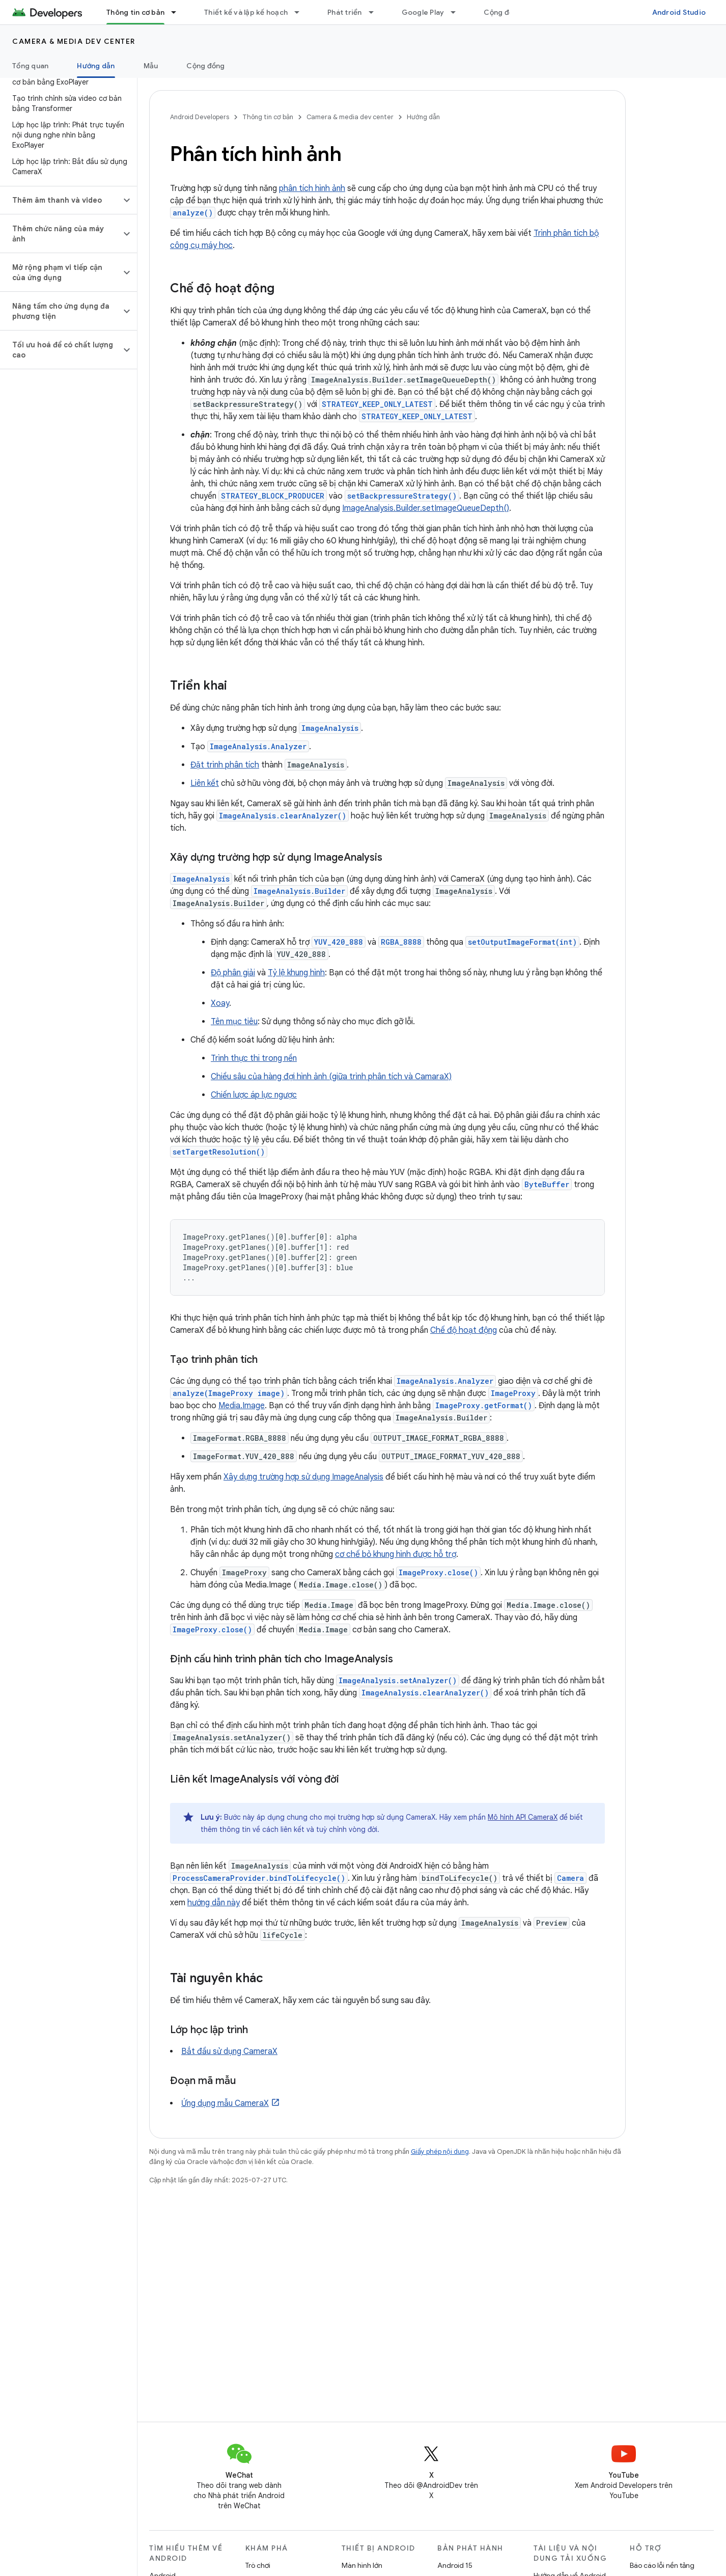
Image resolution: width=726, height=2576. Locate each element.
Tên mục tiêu (234, 1022)
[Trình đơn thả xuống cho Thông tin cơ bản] (178, 12)
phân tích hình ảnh (312, 188)
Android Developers (199, 117)
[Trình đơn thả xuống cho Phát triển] (375, 12)
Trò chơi (257, 2565)
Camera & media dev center (73, 41)
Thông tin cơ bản (267, 117)
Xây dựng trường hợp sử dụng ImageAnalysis (303, 1477)
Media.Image (241, 1406)
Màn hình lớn (362, 2565)
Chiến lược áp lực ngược (254, 1095)
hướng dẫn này (213, 1903)
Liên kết (204, 783)
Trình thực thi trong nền (254, 1058)
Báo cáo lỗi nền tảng (662, 2565)
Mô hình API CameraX (522, 1817)
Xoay (220, 1003)
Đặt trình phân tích (224, 765)
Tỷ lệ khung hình (296, 973)
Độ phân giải (233, 973)
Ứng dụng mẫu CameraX (225, 2103)
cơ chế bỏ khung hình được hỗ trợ (395, 1554)
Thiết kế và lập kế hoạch (246, 12)
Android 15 (454, 2565)
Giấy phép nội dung (440, 2151)
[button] (60, 200)
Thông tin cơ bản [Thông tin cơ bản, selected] (135, 12)
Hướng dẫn (423, 117)
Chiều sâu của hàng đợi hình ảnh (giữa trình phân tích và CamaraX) (331, 1077)
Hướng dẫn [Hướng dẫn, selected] (96, 65)
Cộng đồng (503, 12)
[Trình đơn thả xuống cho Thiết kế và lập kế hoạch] (301, 12)
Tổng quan (30, 65)
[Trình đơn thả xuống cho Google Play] (457, 12)
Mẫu (151, 65)
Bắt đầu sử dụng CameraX (229, 2051)
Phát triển (344, 12)
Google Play (423, 12)
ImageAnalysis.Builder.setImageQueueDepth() (425, 508)
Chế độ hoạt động (463, 1330)
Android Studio (679, 12)
